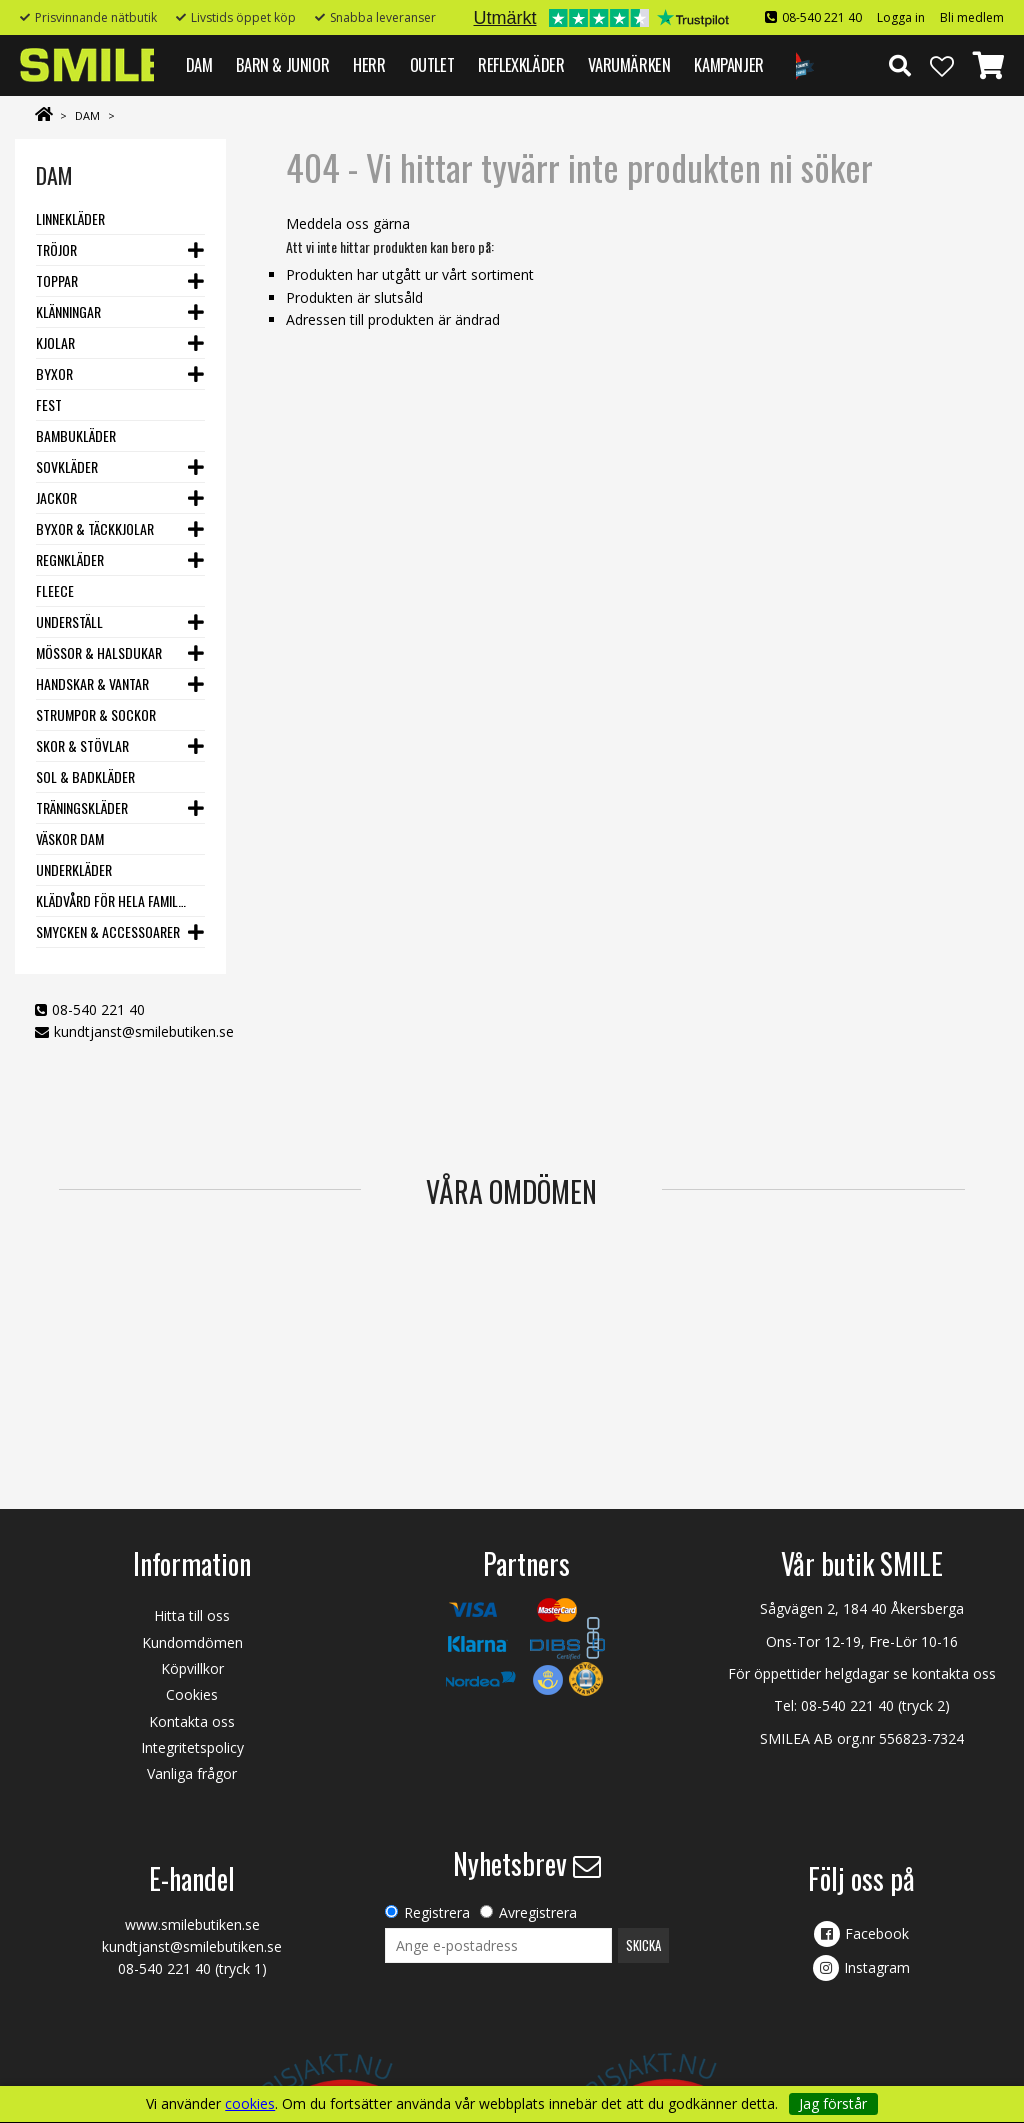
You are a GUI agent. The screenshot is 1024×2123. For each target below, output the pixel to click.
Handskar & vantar (92, 683)
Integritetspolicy (192, 1747)
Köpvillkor (192, 1668)
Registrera (437, 1912)
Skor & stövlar (82, 745)
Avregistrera (538, 1912)
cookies (250, 2104)
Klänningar (68, 311)
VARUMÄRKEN (629, 64)
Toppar (57, 280)
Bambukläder (76, 435)
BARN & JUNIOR (282, 64)
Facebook (877, 1933)
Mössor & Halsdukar (99, 652)
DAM (199, 64)
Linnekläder (70, 218)
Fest (49, 404)
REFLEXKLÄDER (521, 64)
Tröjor (56, 249)
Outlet (432, 64)
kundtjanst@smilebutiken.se (144, 1031)
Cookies (192, 1694)
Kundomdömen (192, 1642)
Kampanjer (728, 64)
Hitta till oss (192, 1615)
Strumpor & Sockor (96, 714)
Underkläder (74, 869)
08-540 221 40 (822, 17)
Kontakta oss (192, 1721)
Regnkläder (70, 559)
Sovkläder (67, 466)
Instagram (877, 1967)
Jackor (56, 497)
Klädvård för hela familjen (112, 900)
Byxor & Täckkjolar (95, 528)
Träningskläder (82, 807)
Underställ (69, 621)
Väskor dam (70, 838)
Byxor (54, 373)
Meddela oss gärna (348, 223)
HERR (369, 64)
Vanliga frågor (192, 1773)
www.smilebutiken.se (192, 1924)
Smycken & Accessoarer (108, 931)
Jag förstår (833, 2103)
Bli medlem (972, 17)
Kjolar (55, 342)
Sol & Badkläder (85, 776)
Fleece (55, 590)
